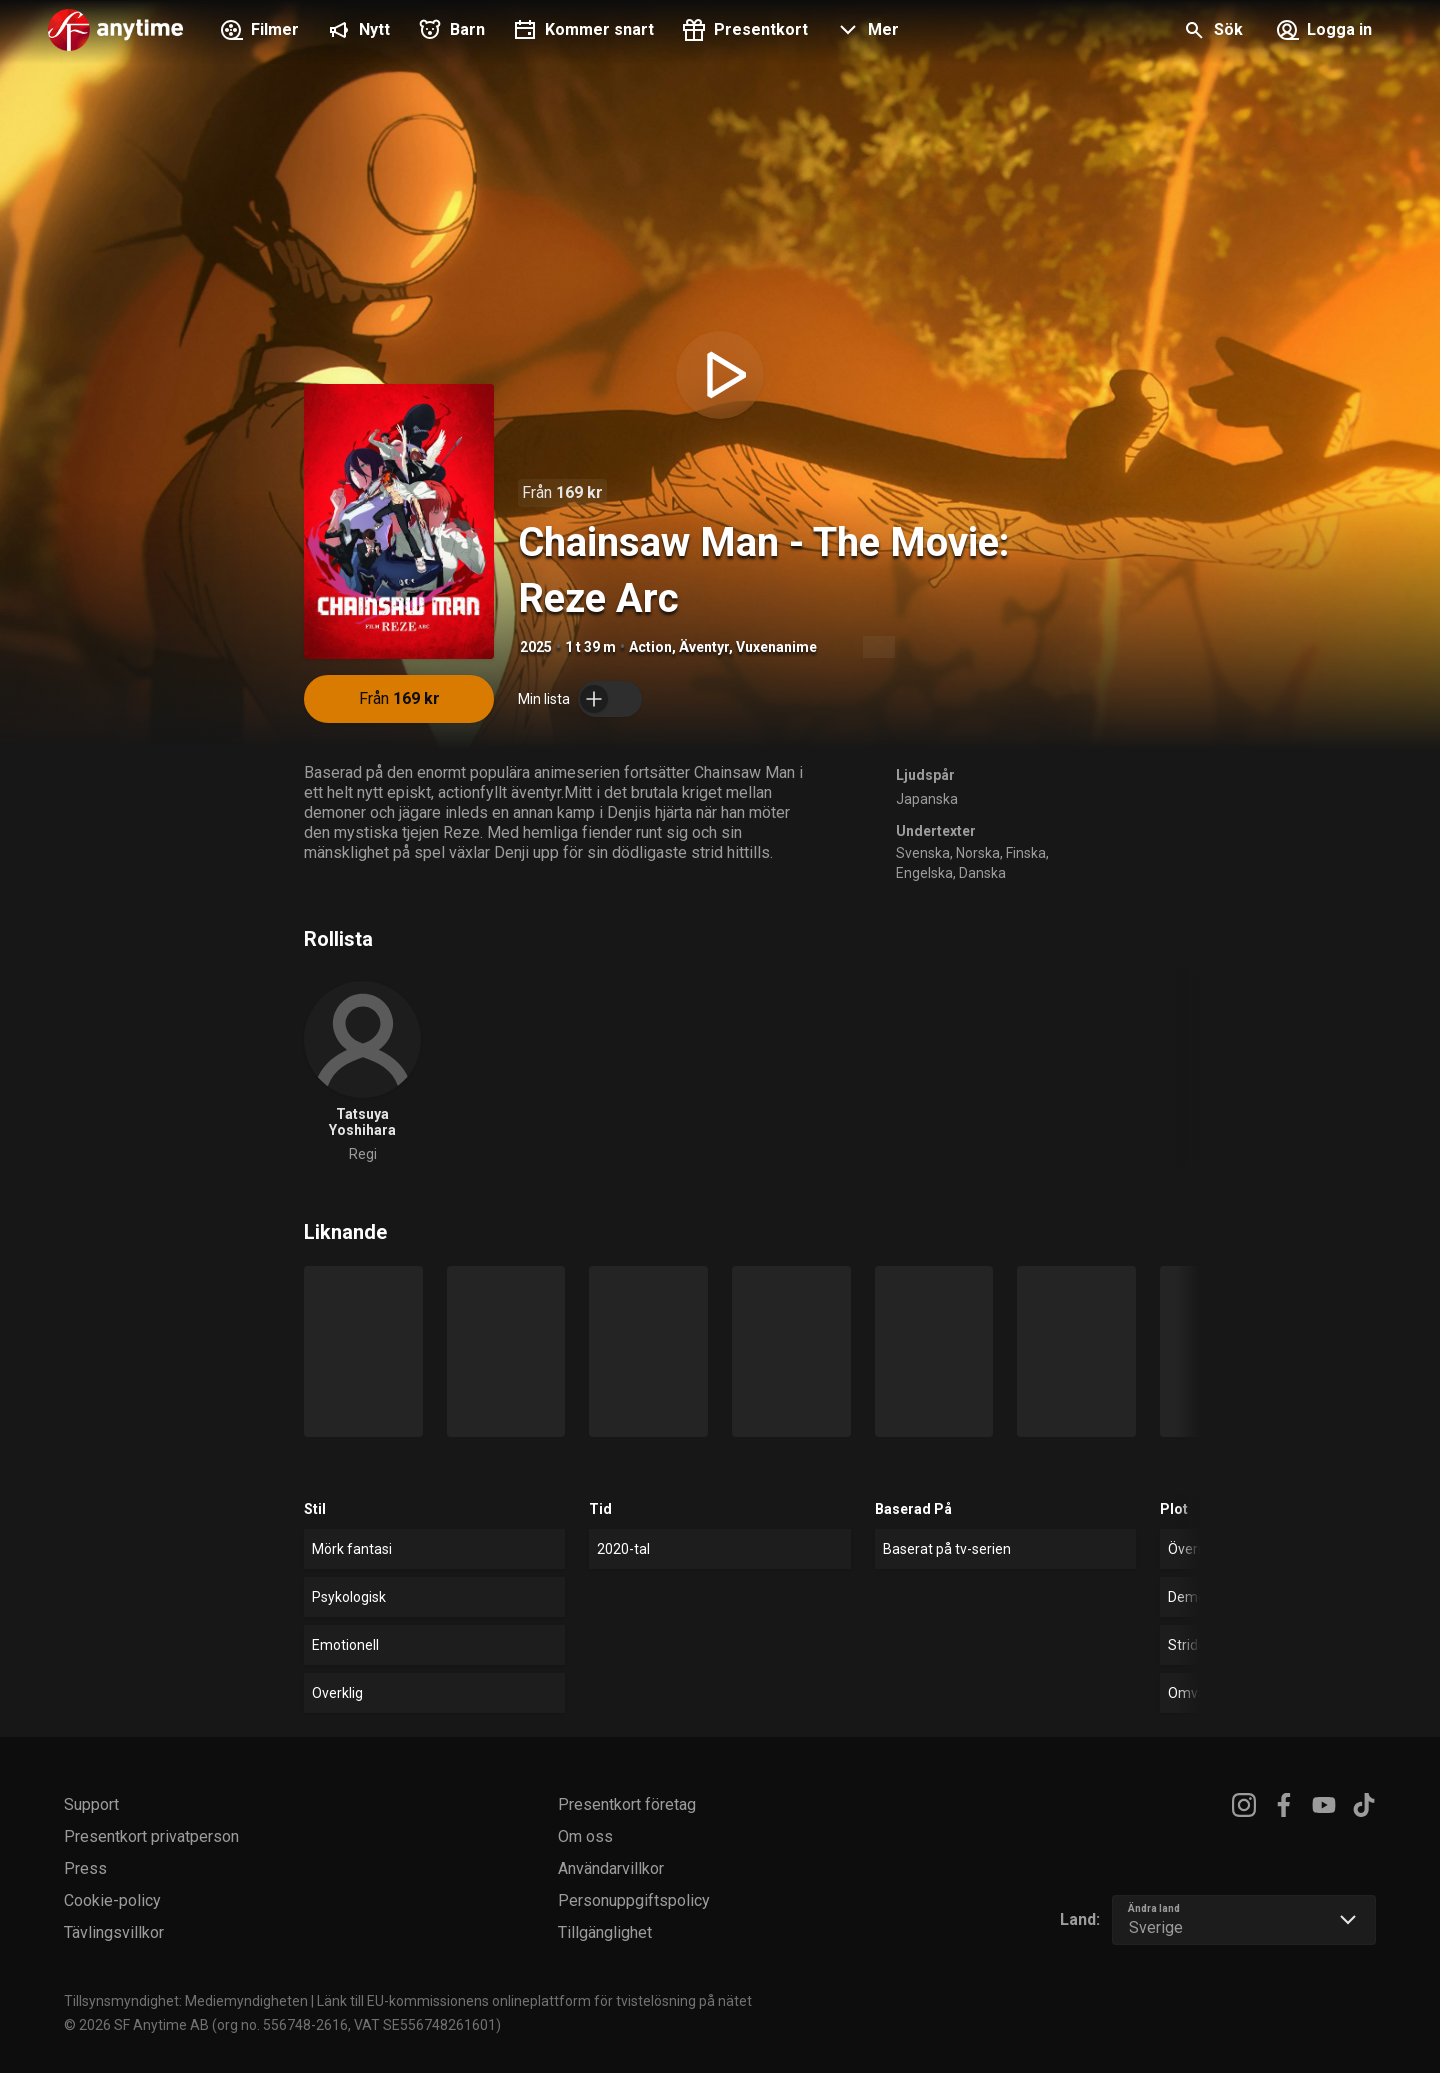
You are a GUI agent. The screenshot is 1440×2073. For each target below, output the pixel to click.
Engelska (924, 873)
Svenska (923, 853)
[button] (865, 32)
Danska (982, 873)
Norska (978, 853)
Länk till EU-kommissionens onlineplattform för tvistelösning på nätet (534, 2001)
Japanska (927, 799)
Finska (1026, 853)
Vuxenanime (776, 647)
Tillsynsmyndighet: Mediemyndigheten (186, 2001)
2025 (536, 647)
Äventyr (704, 647)
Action (650, 647)
